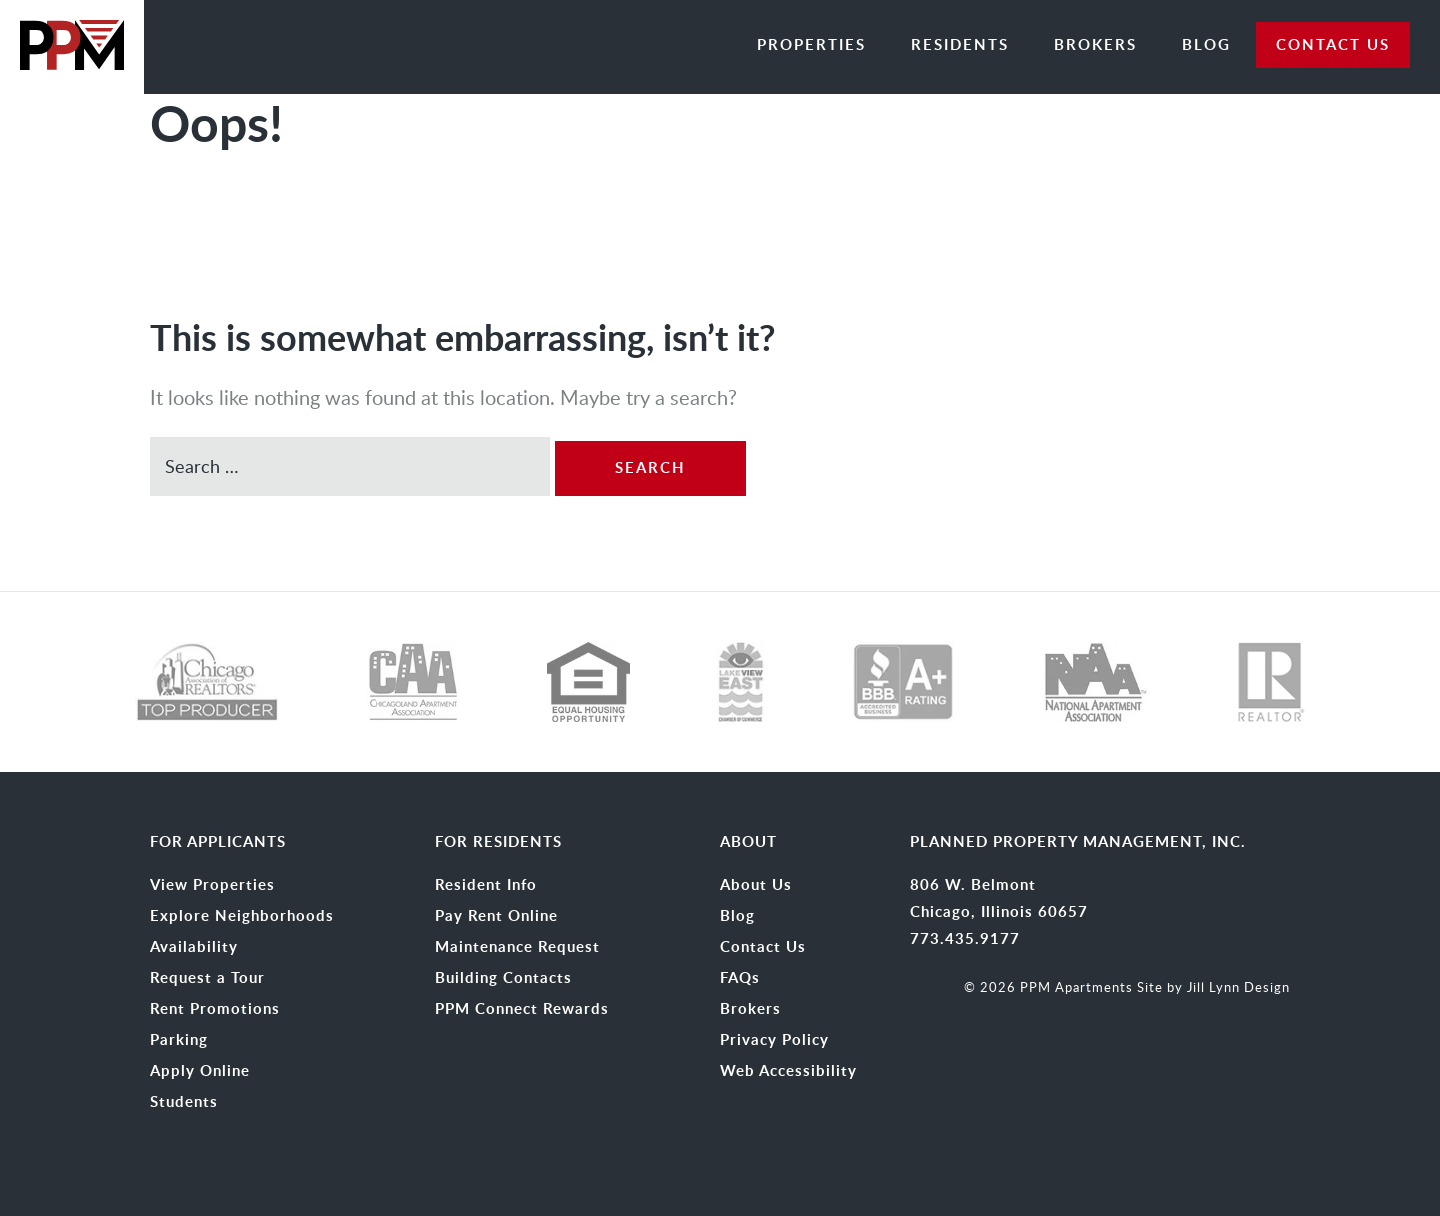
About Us (756, 885)
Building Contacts (503, 978)
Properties (811, 44)
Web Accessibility (788, 1071)
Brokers (1095, 44)
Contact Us (763, 947)
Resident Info (486, 885)
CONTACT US (1333, 44)
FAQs (740, 978)
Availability (194, 947)
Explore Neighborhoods (242, 916)
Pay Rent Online (496, 916)
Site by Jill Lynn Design (1213, 987)
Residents (960, 44)
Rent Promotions (215, 1009)
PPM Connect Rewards (522, 1009)
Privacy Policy (774, 1040)
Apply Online (200, 1071)
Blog (1206, 44)
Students (184, 1102)
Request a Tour (207, 978)
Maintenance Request (517, 947)
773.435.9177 (965, 938)
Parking (179, 1040)
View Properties (212, 885)
